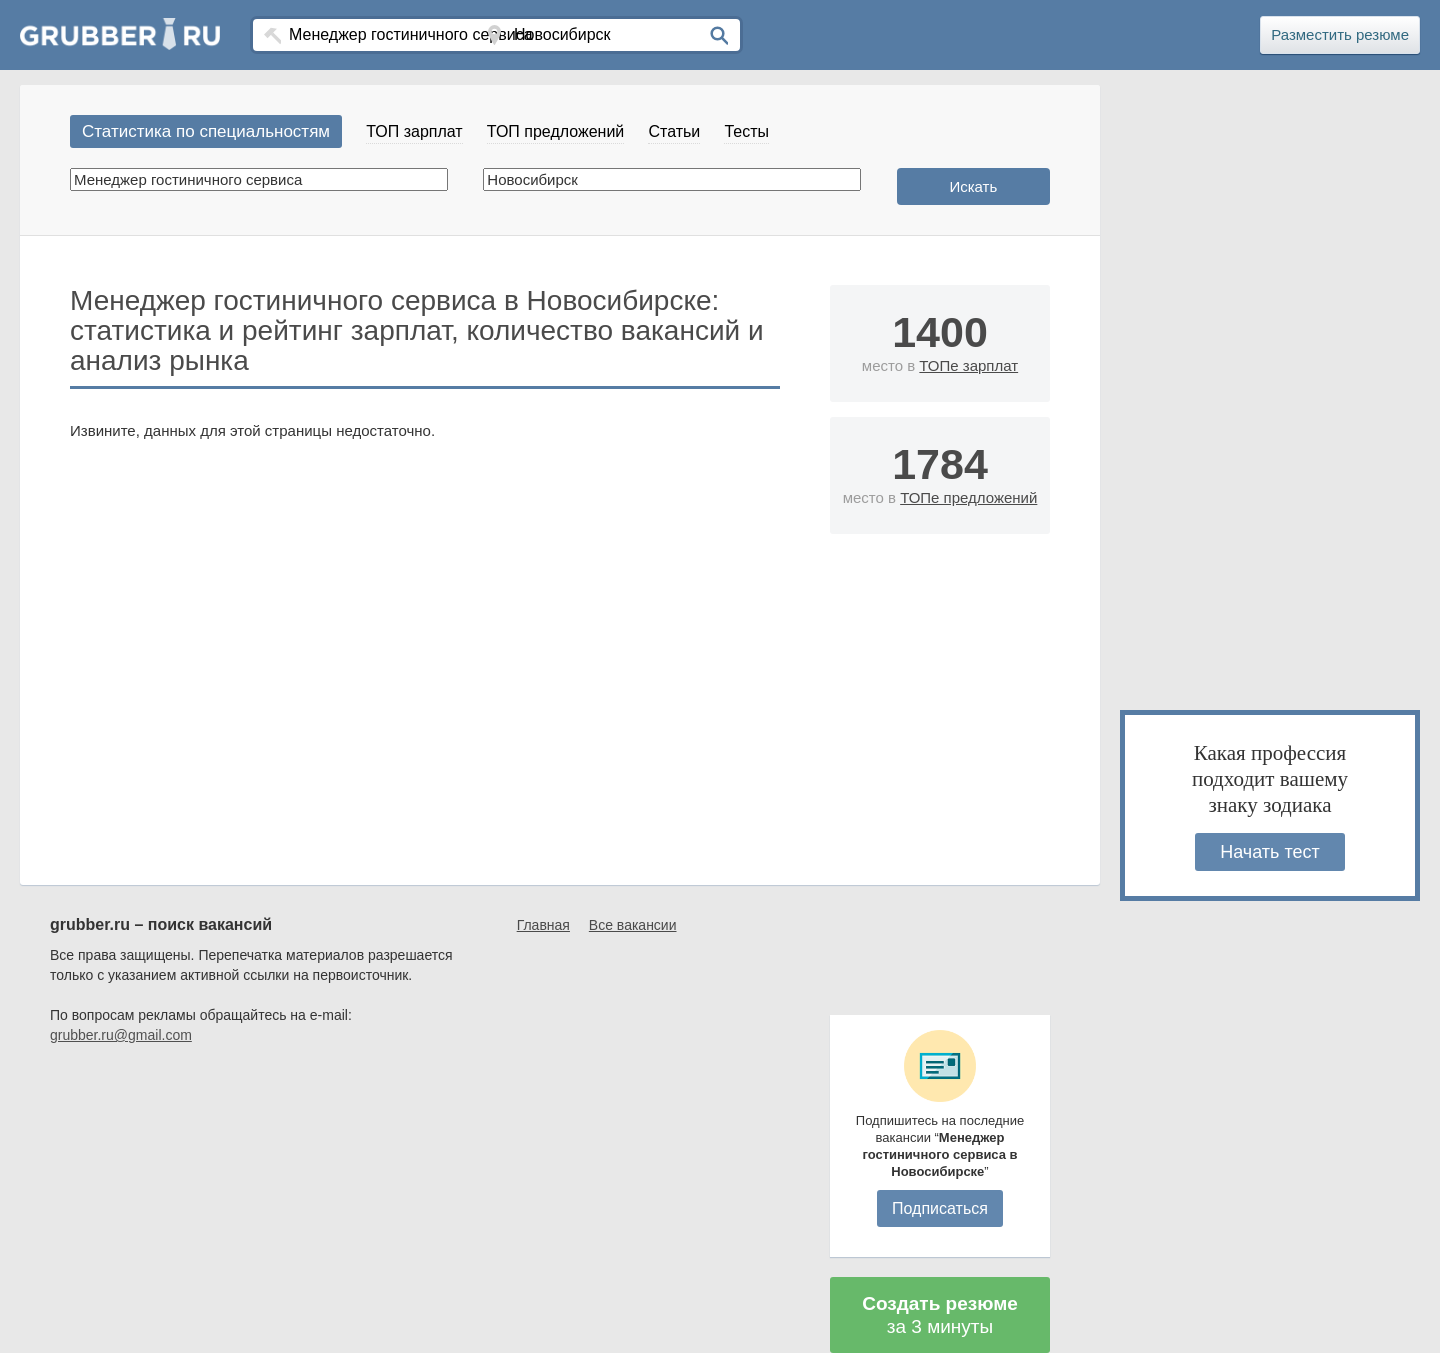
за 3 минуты (940, 1315)
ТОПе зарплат (968, 365)
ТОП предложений (555, 131)
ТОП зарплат (414, 131)
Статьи (674, 131)
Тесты (746, 131)
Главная (543, 925)
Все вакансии (633, 925)
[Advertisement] (940, 769)
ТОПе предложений (968, 497)
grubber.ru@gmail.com (121, 1035)
